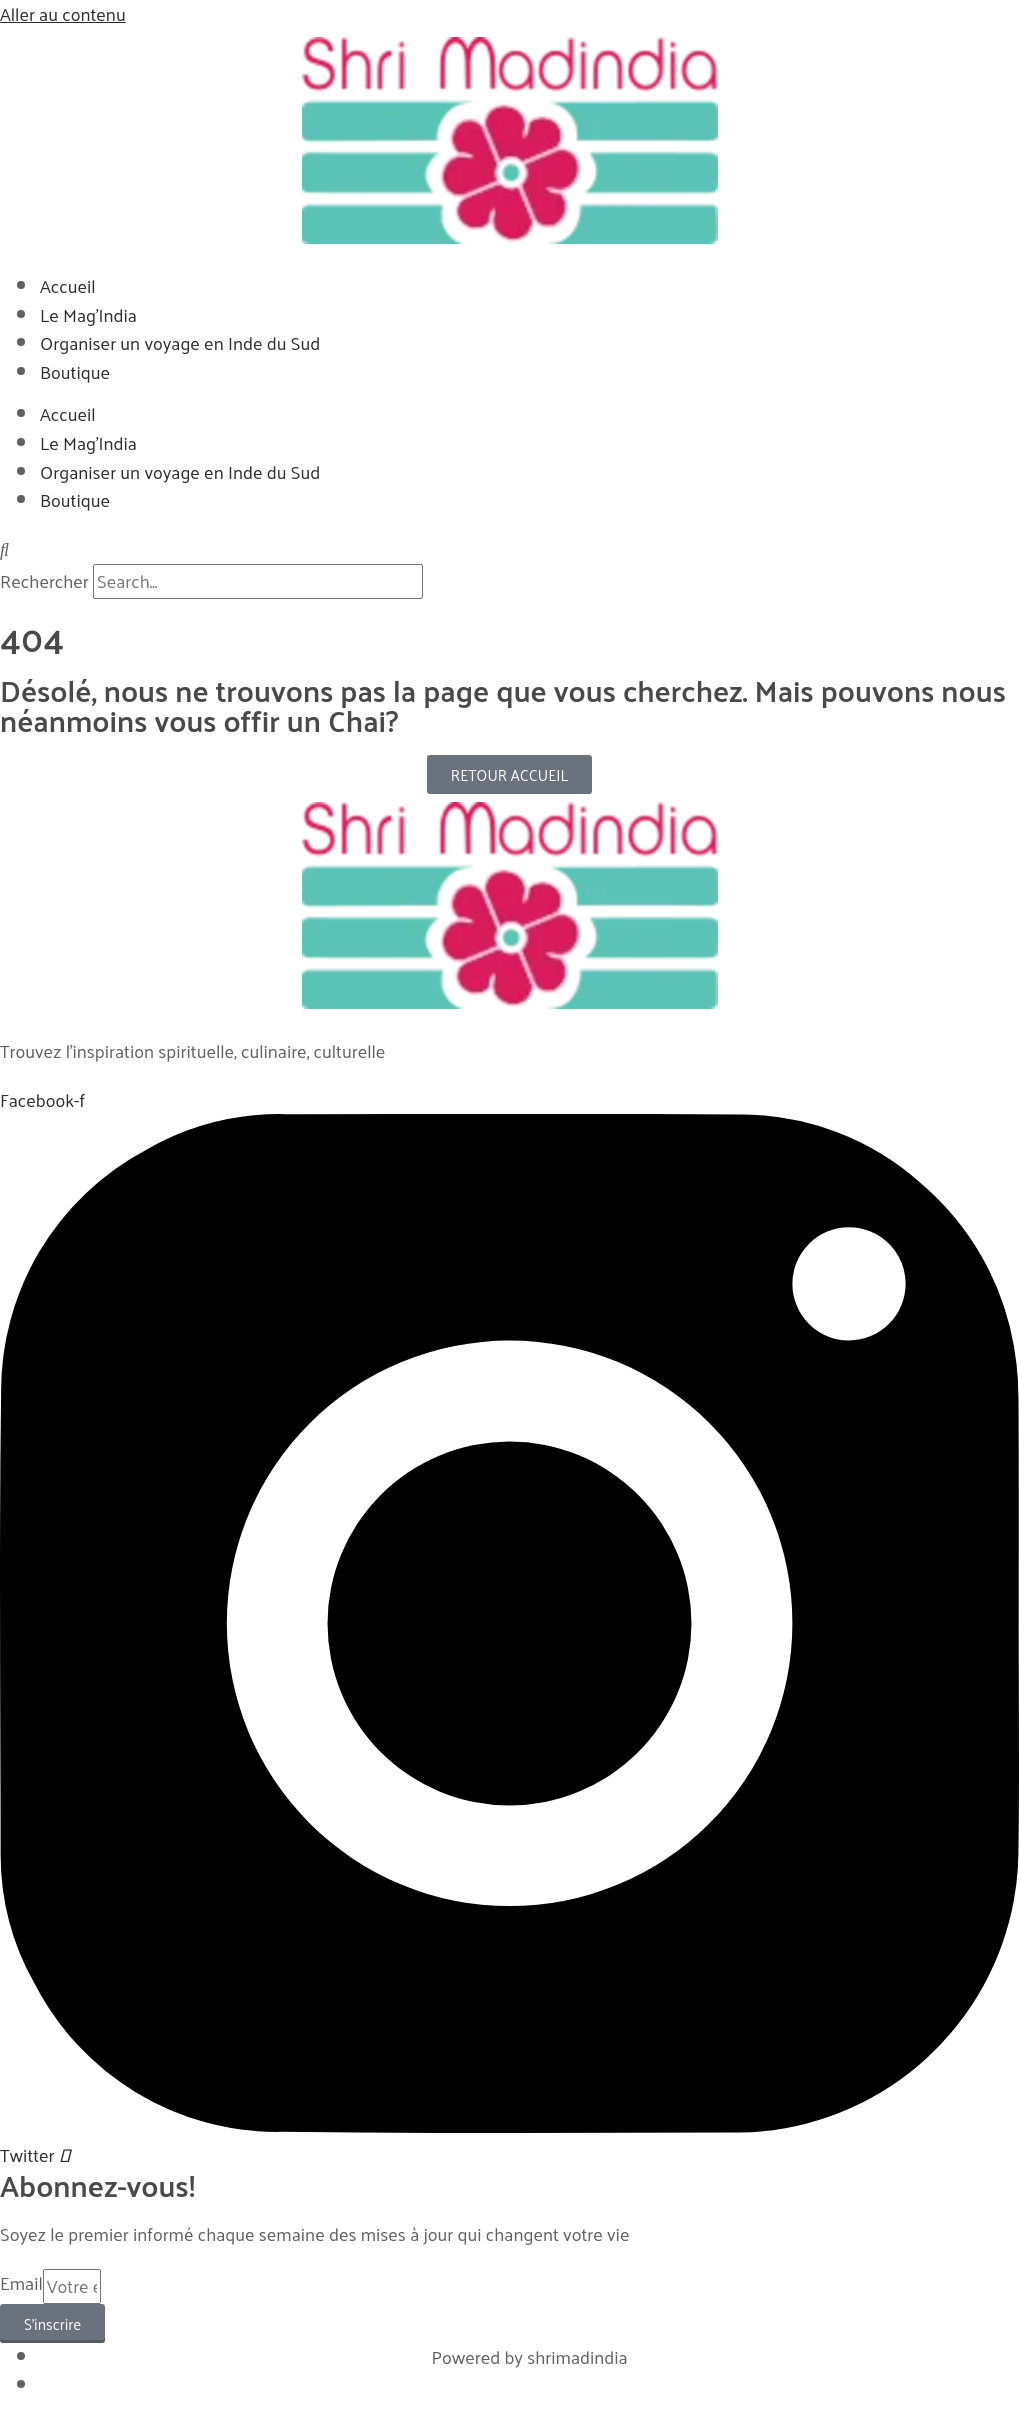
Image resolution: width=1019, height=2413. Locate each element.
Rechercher (46, 580)
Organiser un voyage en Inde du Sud (180, 342)
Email (21, 2284)
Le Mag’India (88, 314)
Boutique (75, 371)
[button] (509, 549)
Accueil (68, 285)
